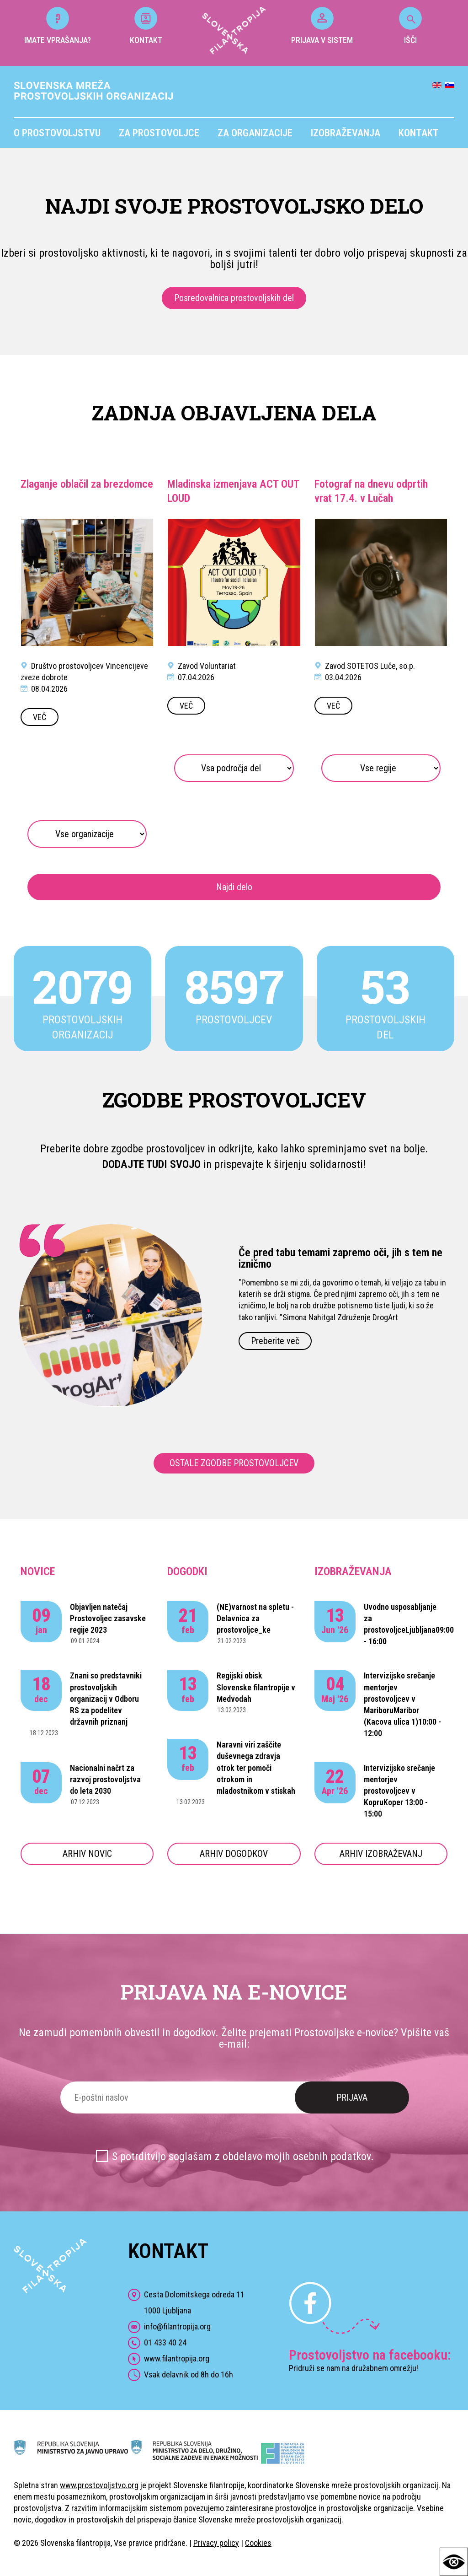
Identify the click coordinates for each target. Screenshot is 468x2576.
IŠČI (410, 26)
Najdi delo (234, 887)
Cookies (258, 2543)
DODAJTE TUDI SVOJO (151, 1164)
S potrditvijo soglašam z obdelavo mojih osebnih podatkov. (243, 2156)
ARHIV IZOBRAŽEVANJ (381, 1853)
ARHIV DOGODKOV (234, 1853)
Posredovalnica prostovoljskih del (234, 297)
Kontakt (419, 133)
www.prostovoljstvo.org (99, 2485)
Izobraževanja (345, 133)
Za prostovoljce (159, 133)
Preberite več (275, 1340)
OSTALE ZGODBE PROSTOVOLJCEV (234, 1462)
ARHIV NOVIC (87, 1853)
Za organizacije (255, 133)
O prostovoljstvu (57, 133)
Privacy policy (216, 2543)
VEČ (39, 717)
